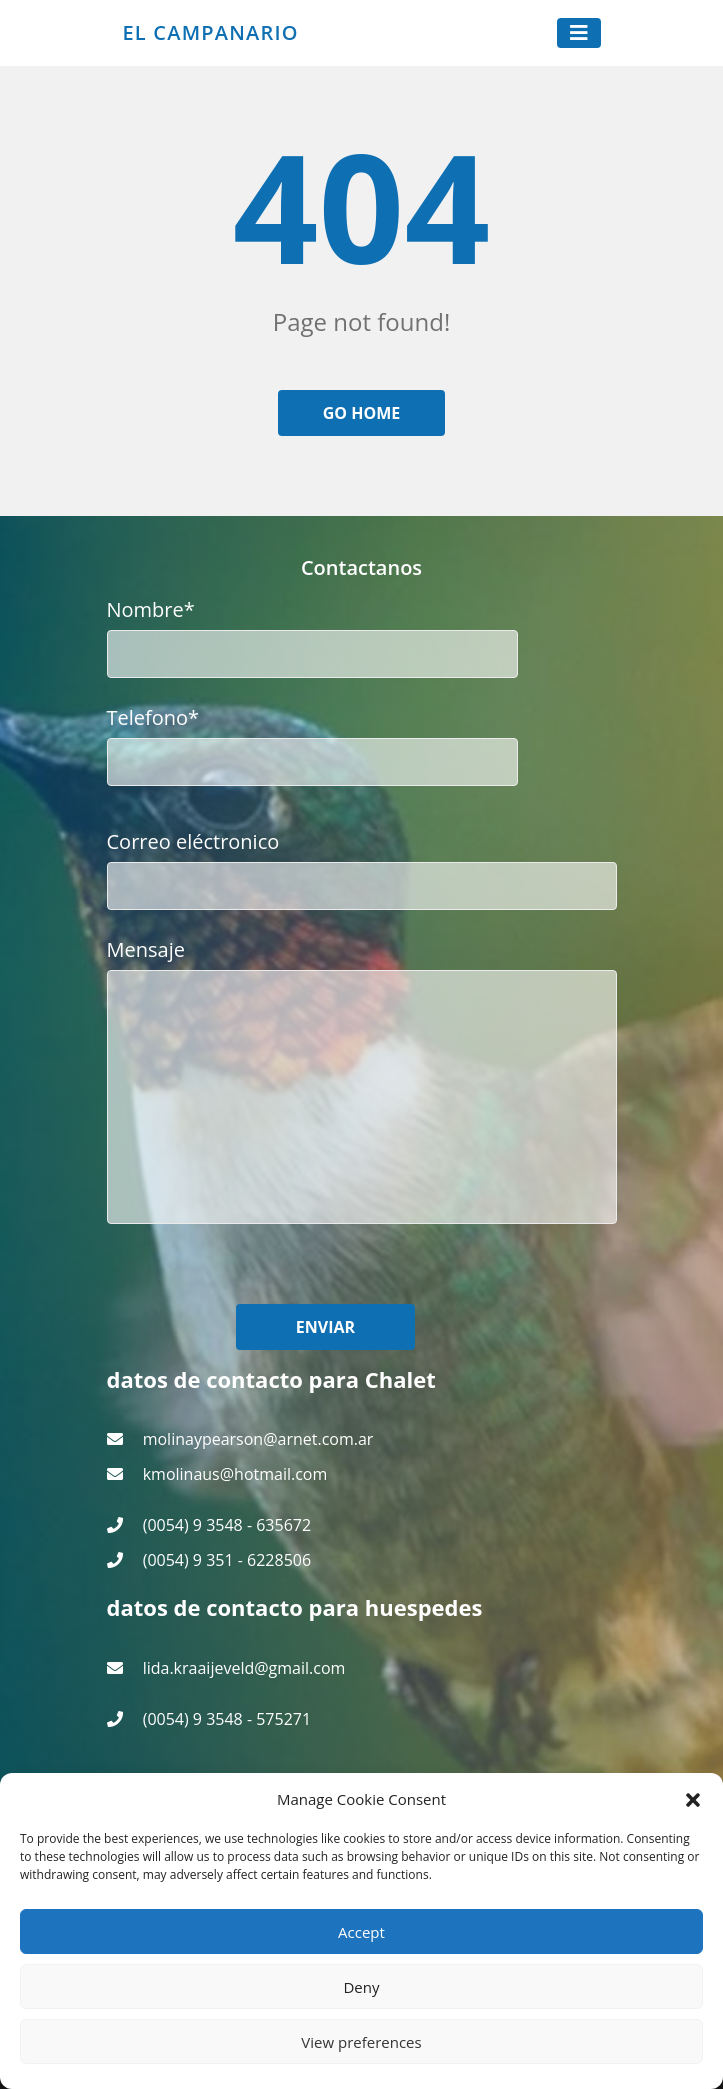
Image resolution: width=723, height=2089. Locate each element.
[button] (693, 1799)
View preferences (361, 2042)
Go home (362, 413)
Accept (361, 1932)
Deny (361, 1987)
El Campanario (211, 33)
